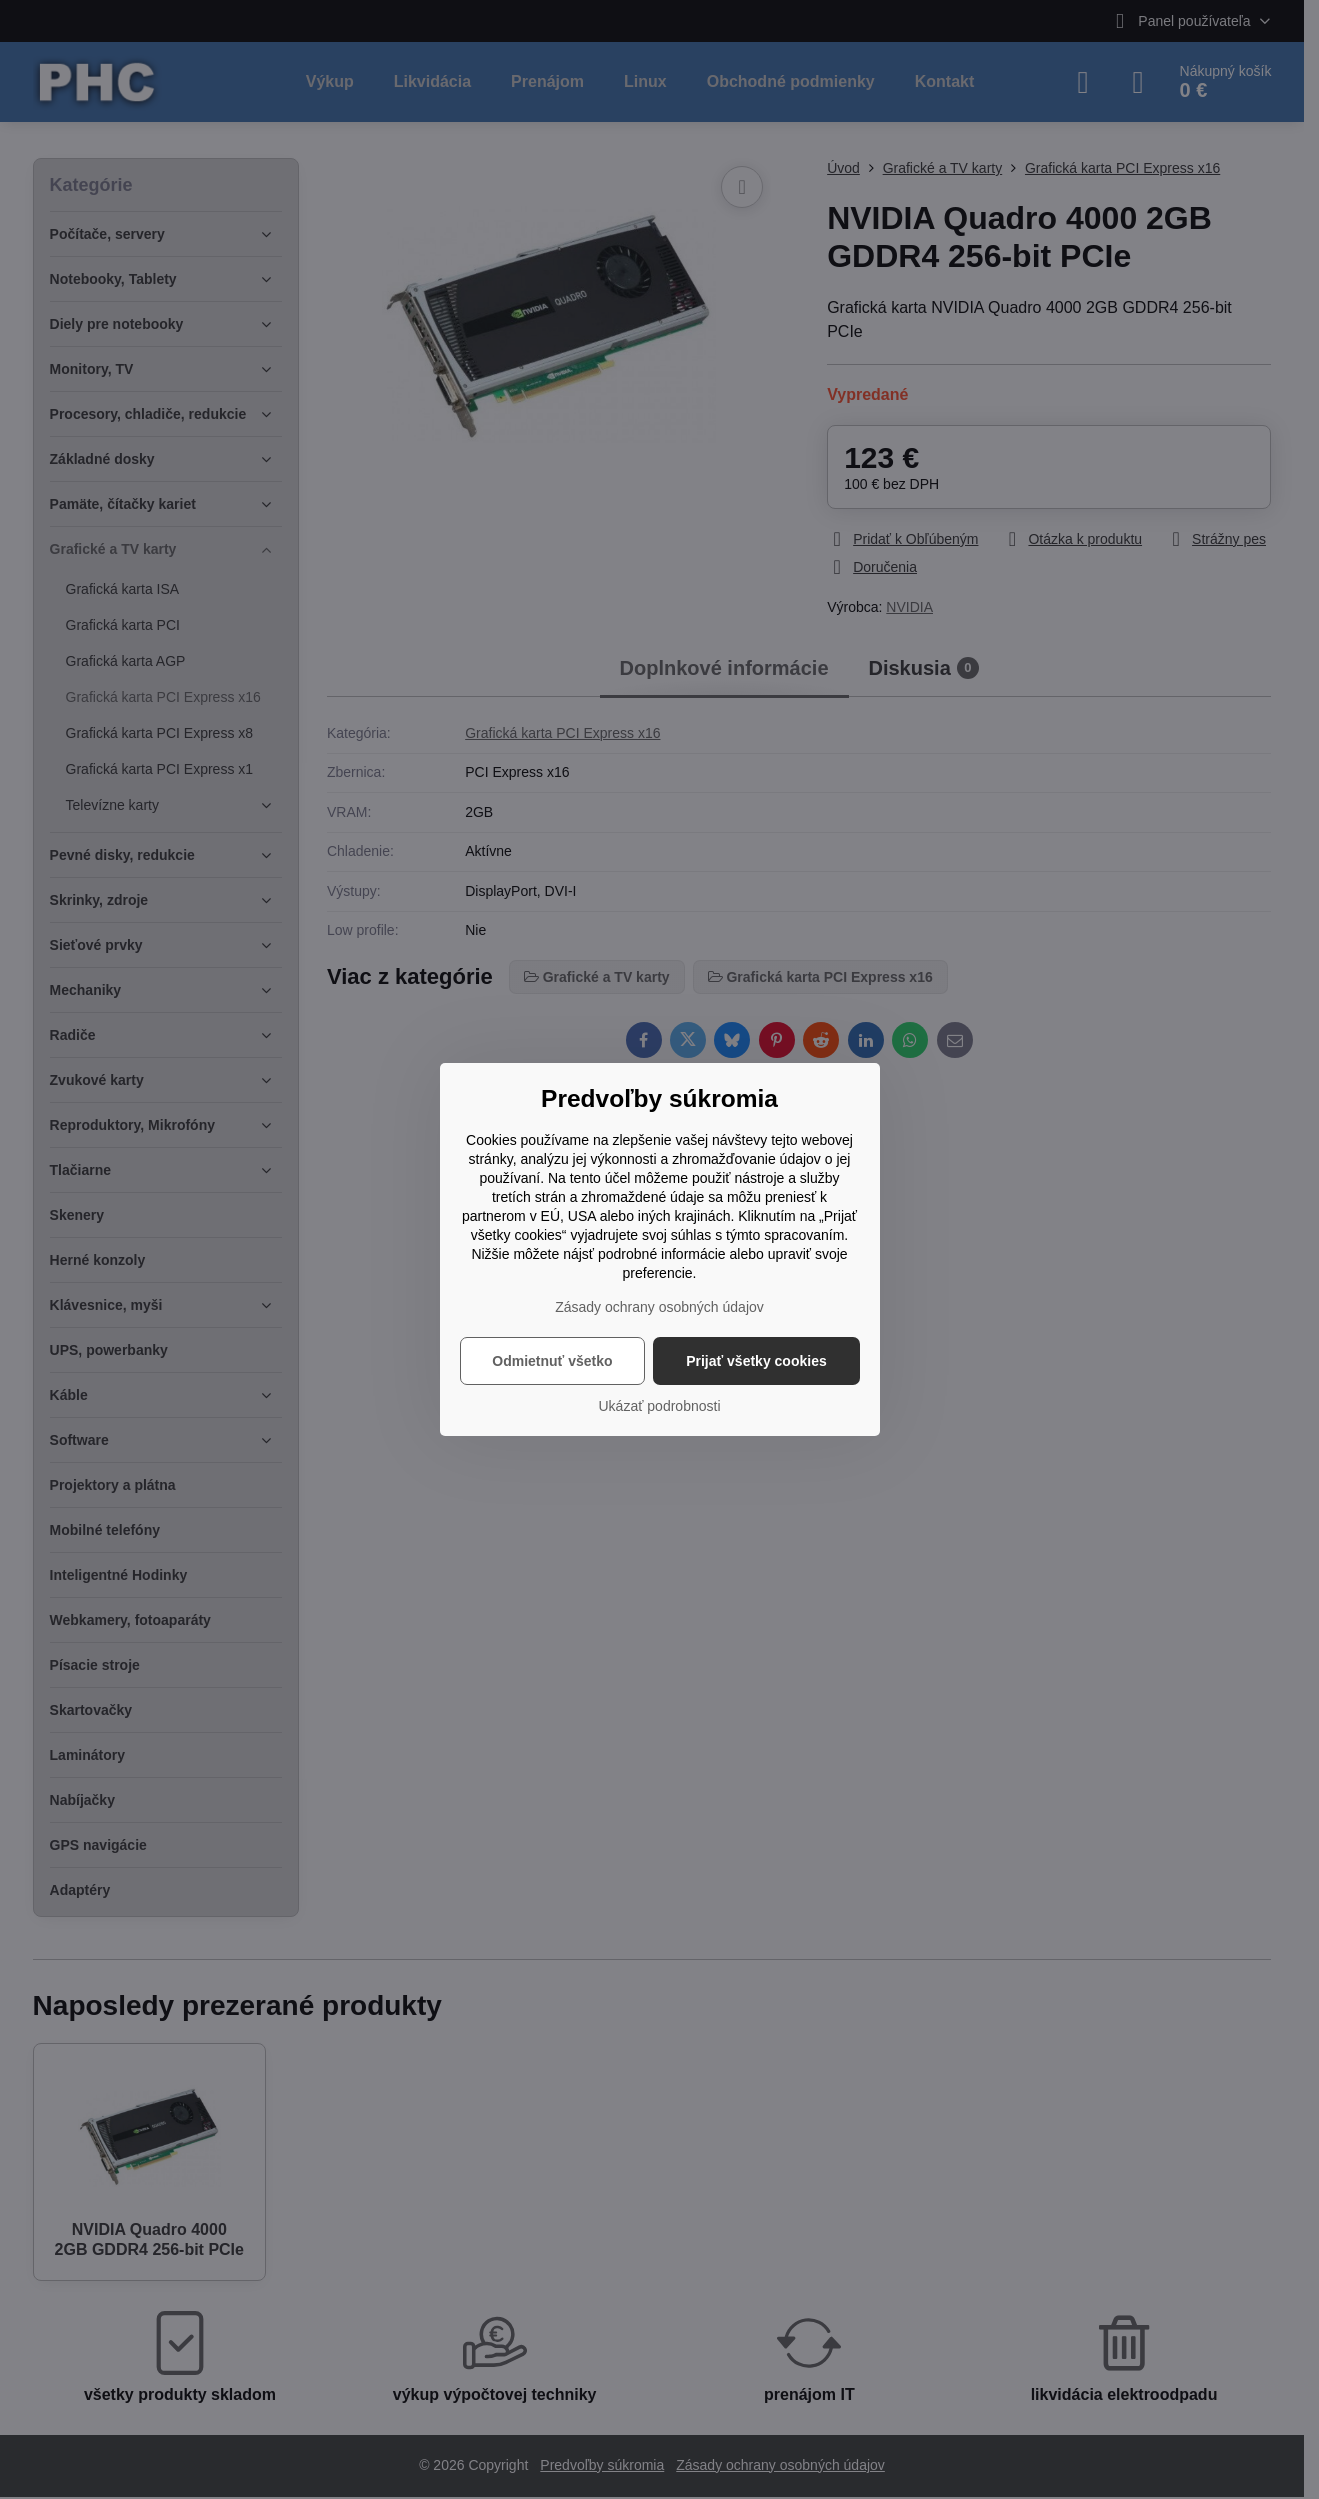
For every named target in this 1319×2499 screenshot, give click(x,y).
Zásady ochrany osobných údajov (659, 1307)
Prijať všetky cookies (756, 1361)
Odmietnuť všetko (552, 1361)
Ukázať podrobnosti (660, 1406)
